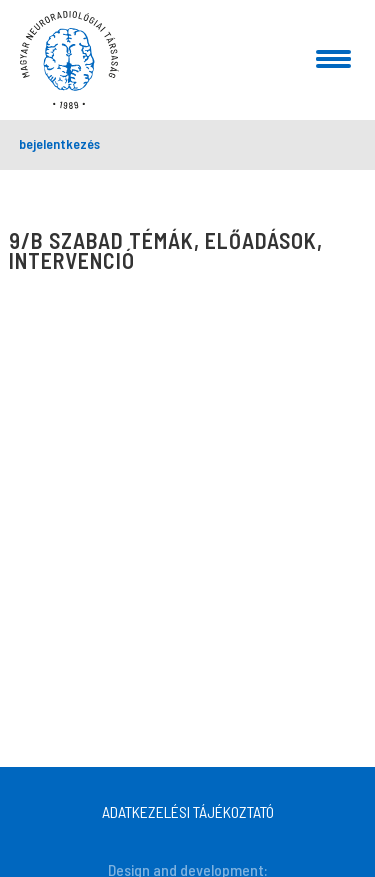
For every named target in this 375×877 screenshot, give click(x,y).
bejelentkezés (59, 143)
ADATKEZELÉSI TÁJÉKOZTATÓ (188, 811)
